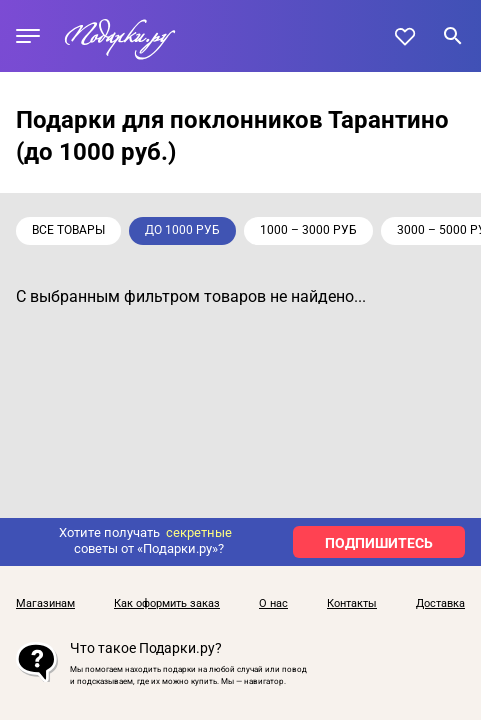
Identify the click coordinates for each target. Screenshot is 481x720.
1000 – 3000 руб (308, 230)
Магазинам (45, 604)
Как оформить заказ (167, 604)
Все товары (68, 230)
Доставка (440, 604)
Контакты (352, 604)
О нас (273, 604)
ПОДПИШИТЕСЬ (379, 543)
